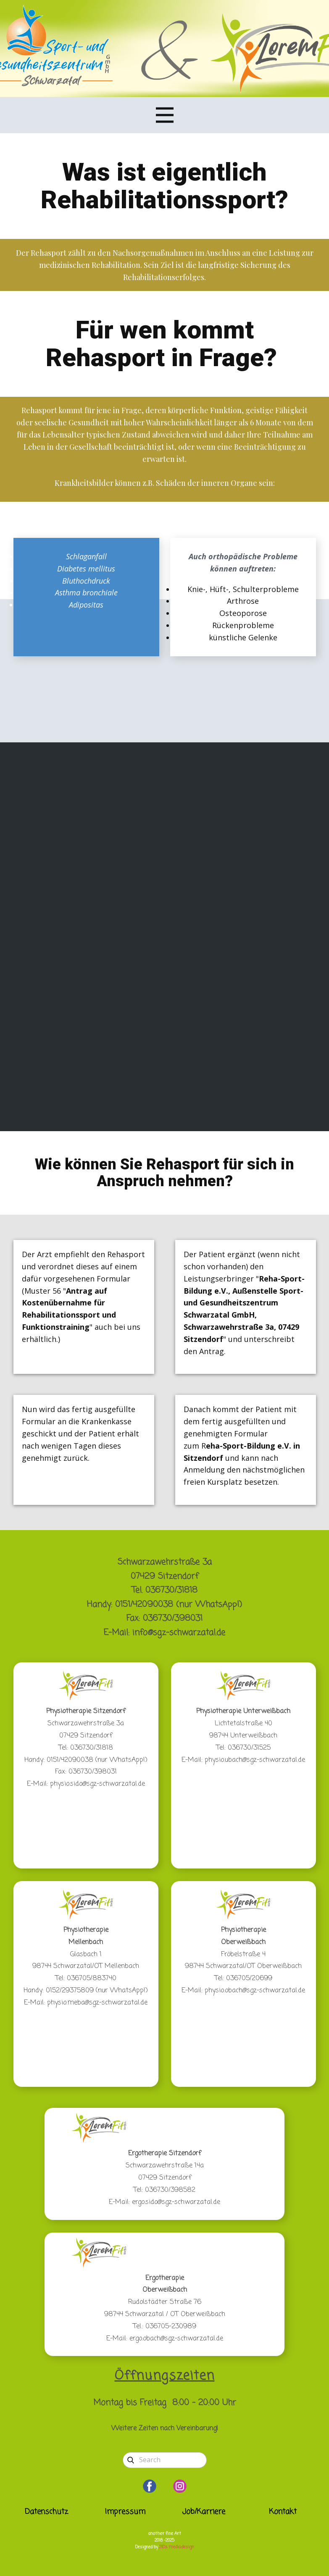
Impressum (125, 2512)
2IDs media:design (176, 2547)
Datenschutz (46, 2512)
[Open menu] (165, 115)
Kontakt (283, 2512)
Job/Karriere (203, 2512)
